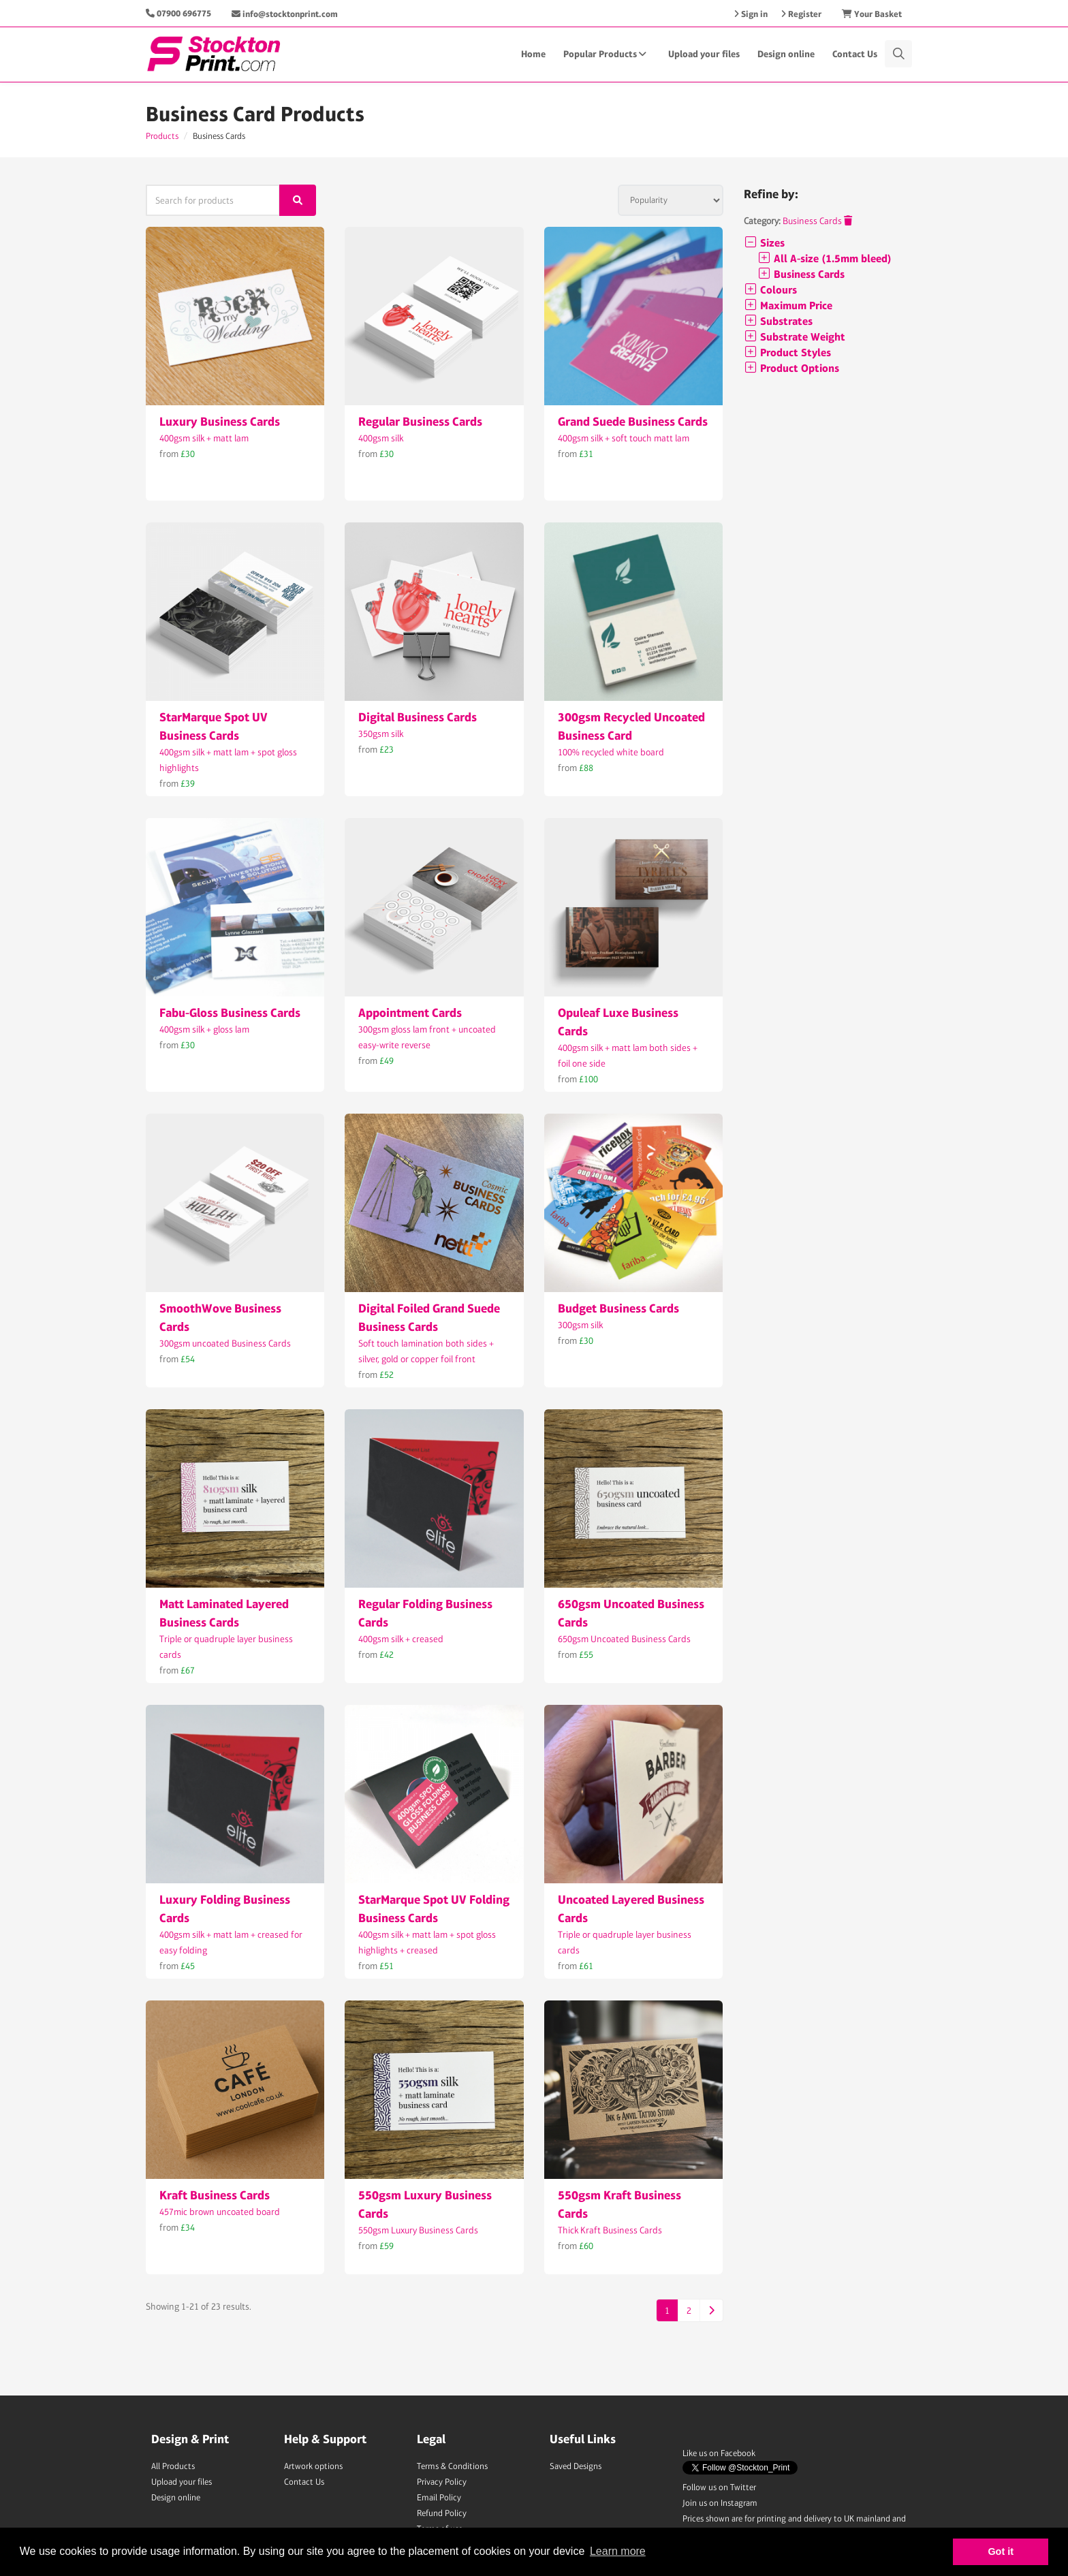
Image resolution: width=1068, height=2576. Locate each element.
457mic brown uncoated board (219, 2211)
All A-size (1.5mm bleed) (824, 258)
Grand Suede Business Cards (633, 421)
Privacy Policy (442, 2482)
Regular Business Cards (420, 421)
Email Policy (439, 2497)
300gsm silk (580, 1324)
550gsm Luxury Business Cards (418, 2230)
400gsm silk (380, 438)
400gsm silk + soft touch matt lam (623, 438)
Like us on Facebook (718, 2453)
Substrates (778, 321)
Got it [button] (1001, 2551)
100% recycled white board (611, 752)
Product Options (791, 368)
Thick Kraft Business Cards (610, 2230)
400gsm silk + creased (400, 1638)
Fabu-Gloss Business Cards (229, 1012)
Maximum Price (788, 305)
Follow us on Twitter (719, 2487)
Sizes (764, 242)
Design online (786, 53)
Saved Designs (575, 2466)
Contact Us (854, 53)
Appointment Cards (410, 1012)
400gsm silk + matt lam (204, 438)
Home (533, 53)
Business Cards (817, 220)
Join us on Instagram (719, 2503)
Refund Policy (442, 2513)
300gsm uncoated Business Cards (225, 1343)
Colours (770, 289)
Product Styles (787, 352)
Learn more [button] (618, 2551)
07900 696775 (184, 13)
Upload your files (704, 53)
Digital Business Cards (417, 717)
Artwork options (313, 2466)
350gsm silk (380, 733)
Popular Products (606, 53)
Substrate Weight (794, 336)
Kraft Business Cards (214, 2195)
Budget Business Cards (618, 1308)
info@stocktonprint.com (285, 14)
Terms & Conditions (452, 2466)
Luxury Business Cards (219, 421)
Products (162, 136)
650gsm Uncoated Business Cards (624, 1638)
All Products (173, 2466)
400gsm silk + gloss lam (204, 1029)
